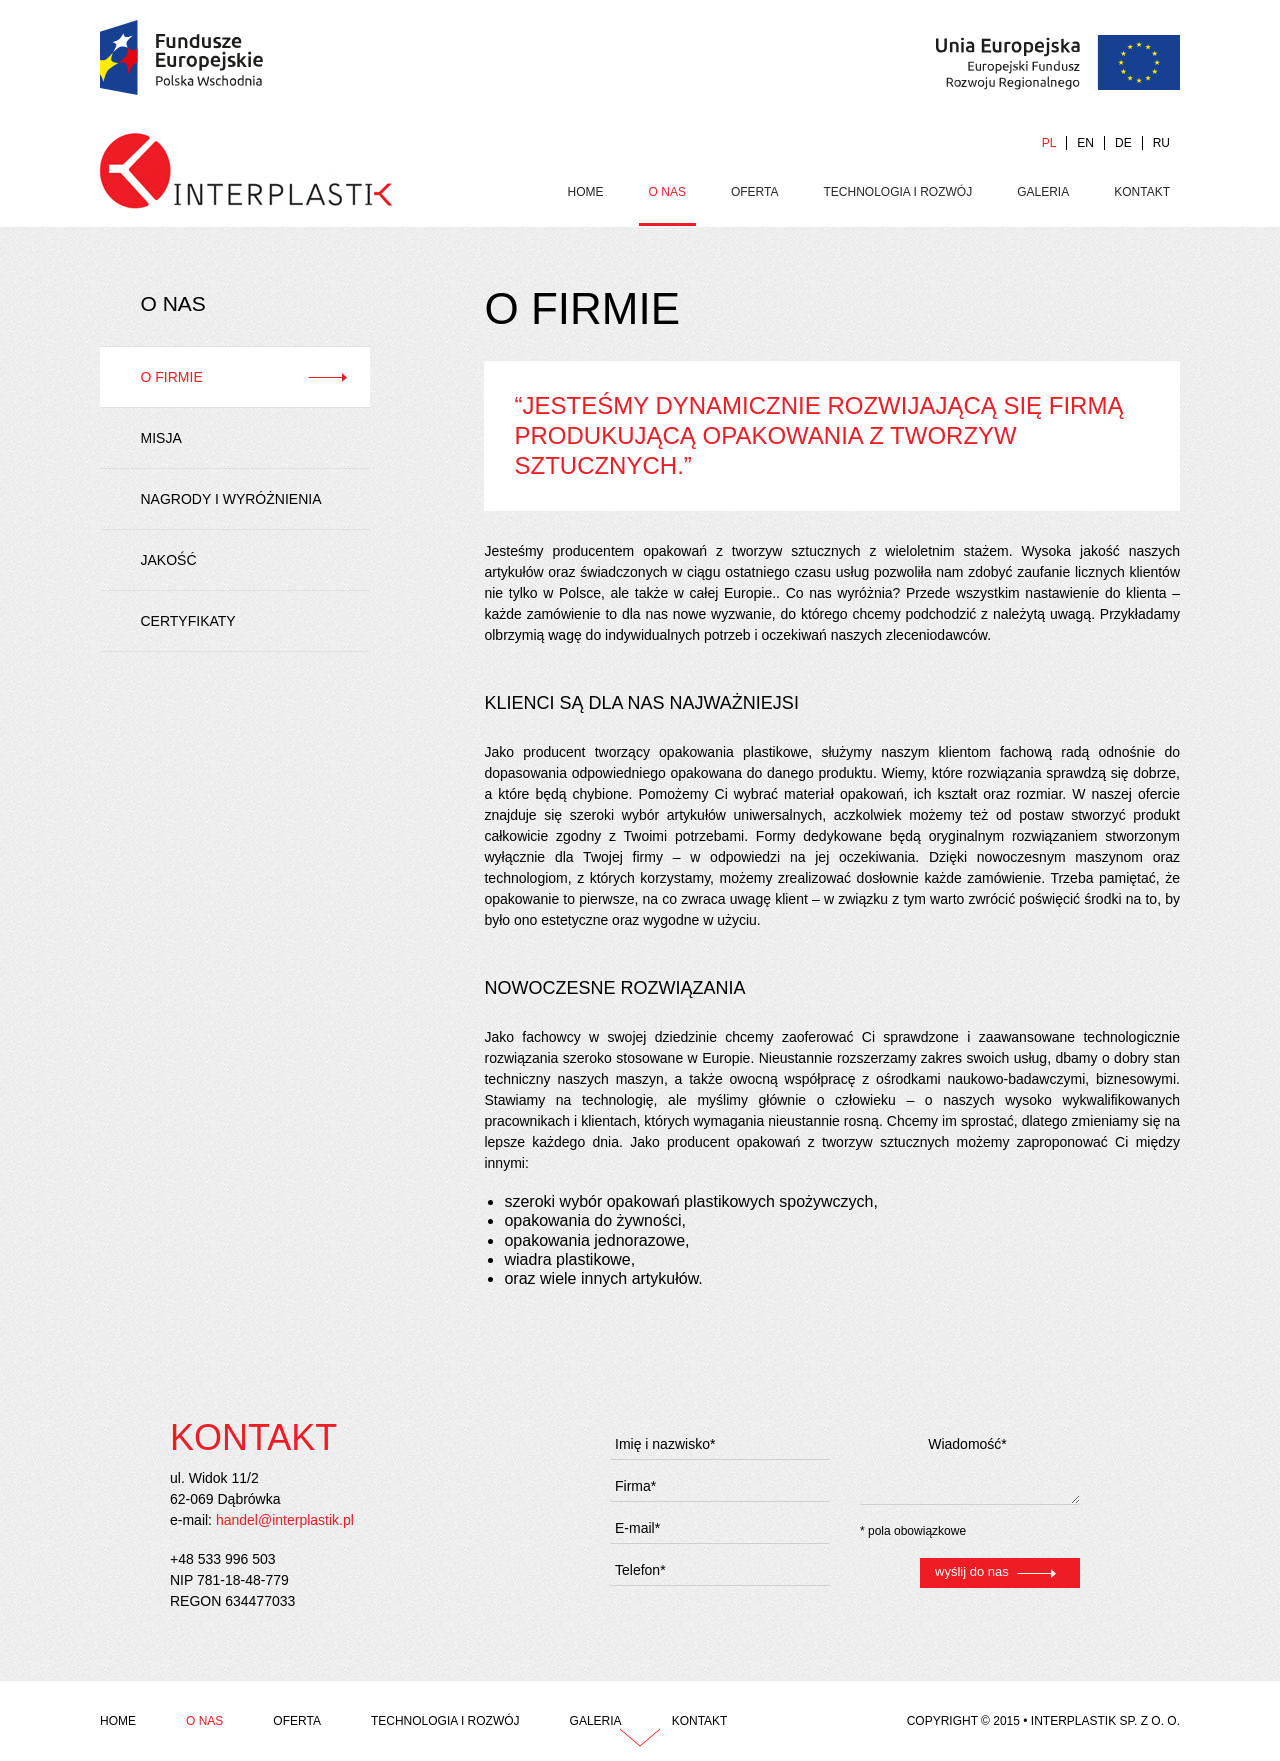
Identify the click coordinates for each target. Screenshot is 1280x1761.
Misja (161, 438)
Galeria (1043, 192)
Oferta (755, 192)
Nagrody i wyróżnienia (231, 499)
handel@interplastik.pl (285, 1520)
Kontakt (1142, 192)
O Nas (667, 192)
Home (586, 192)
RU (1161, 143)
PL (1049, 143)
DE (1123, 143)
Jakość (169, 560)
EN (1085, 143)
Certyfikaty (188, 621)
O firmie (172, 377)
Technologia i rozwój (898, 192)
